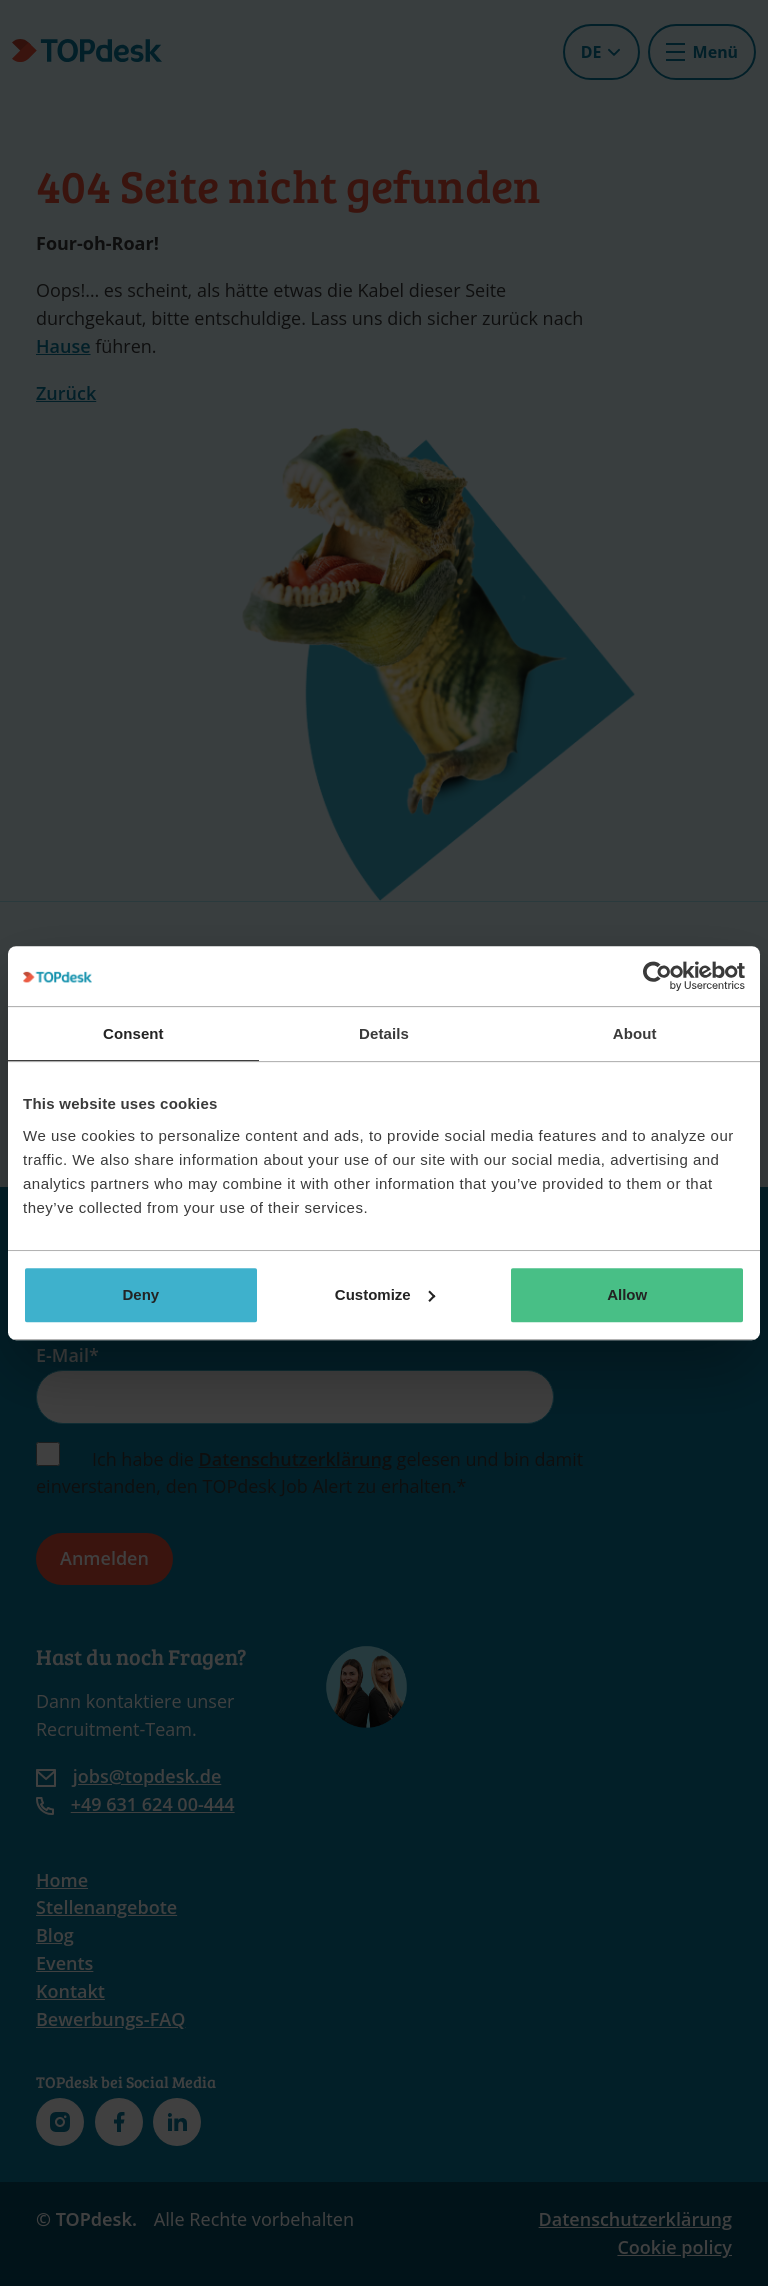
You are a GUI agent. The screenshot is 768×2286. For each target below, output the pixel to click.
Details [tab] (384, 1033)
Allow (627, 1294)
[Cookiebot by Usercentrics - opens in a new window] (657, 976)
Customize (385, 1294)
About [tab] (635, 1033)
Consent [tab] (133, 1033)
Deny (140, 1294)
